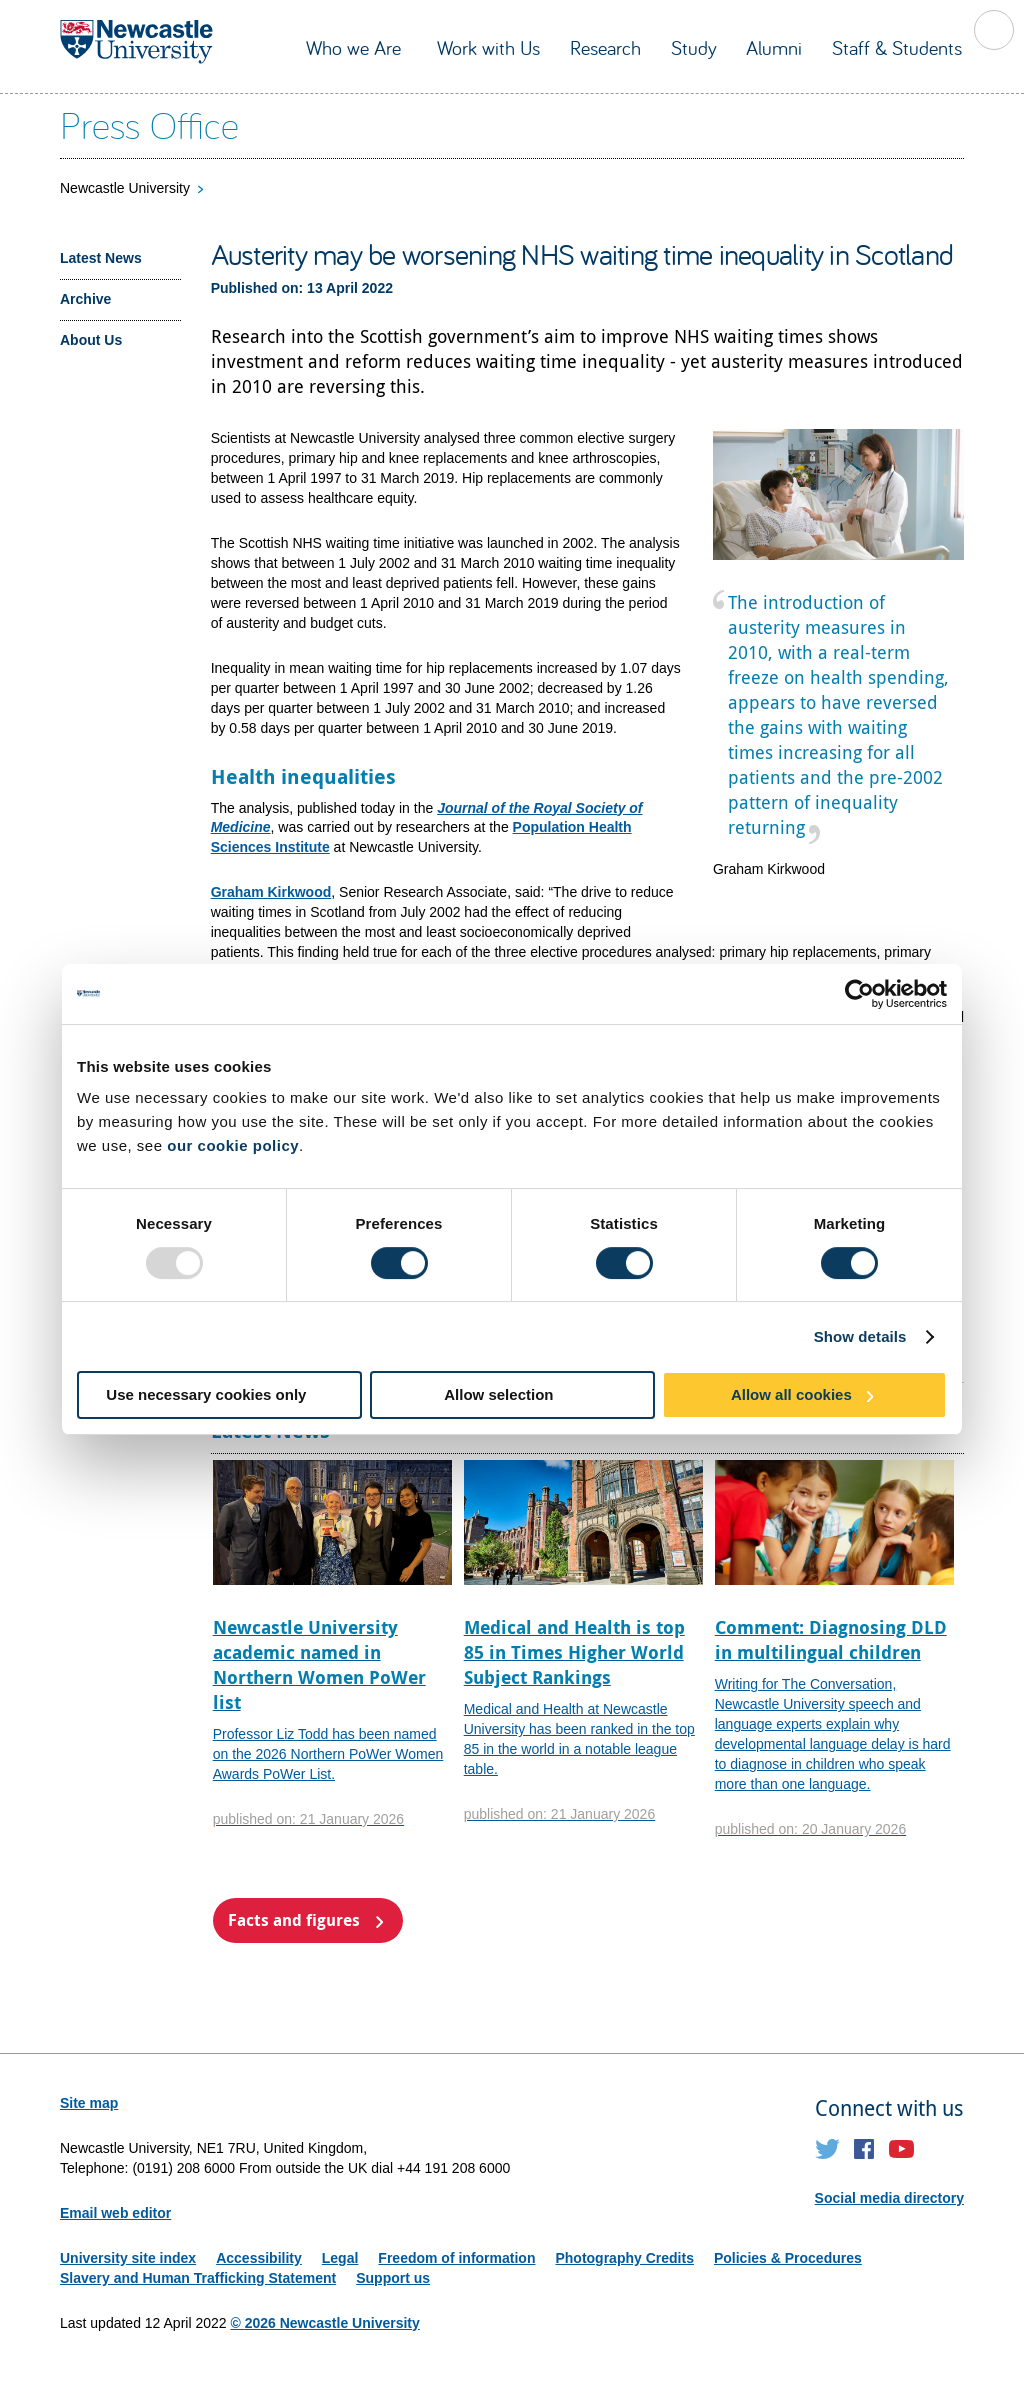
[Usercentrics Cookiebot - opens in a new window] (859, 994)
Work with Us (488, 47)
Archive (85, 299)
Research (605, 47)
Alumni (774, 47)
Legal (340, 2258)
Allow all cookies (791, 1394)
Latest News (101, 258)
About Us (91, 340)
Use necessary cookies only (206, 1394)
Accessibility (259, 2258)
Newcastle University (125, 188)
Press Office (149, 124)
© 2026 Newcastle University (324, 2323)
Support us (393, 2278)
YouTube (901, 2149)
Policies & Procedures (788, 2258)
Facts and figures (294, 1920)
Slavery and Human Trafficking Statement (198, 2278)
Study (694, 47)
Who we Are (356, 47)
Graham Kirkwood (271, 892)
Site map (89, 2103)
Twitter (827, 2149)
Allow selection (498, 1394)
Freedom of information (456, 2258)
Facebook (864, 2149)
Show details (860, 1336)
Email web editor (115, 2213)
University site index (128, 2258)
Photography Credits (624, 2258)
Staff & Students (897, 47)
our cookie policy (233, 1145)
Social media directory (889, 2198)
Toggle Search (994, 30)
